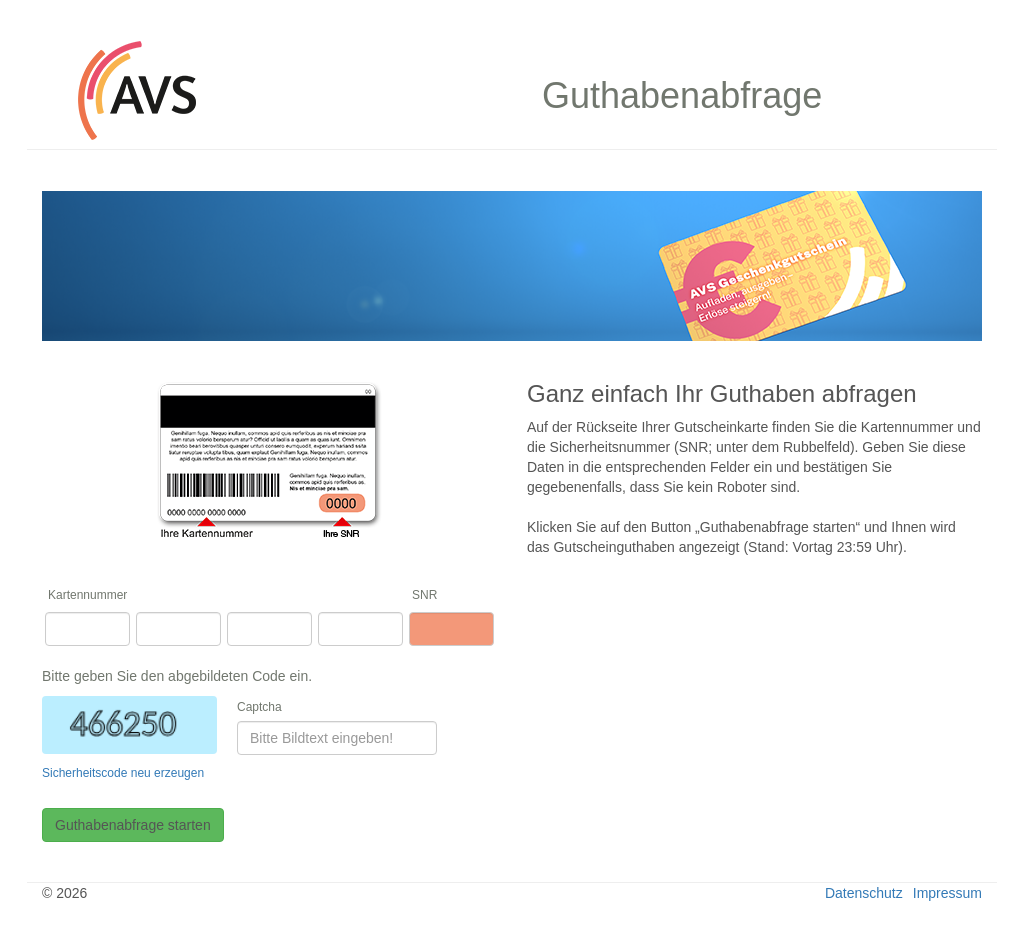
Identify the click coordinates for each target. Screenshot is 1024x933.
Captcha (259, 707)
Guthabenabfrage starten (133, 825)
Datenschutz (864, 893)
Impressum (947, 893)
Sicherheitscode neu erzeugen (123, 773)
